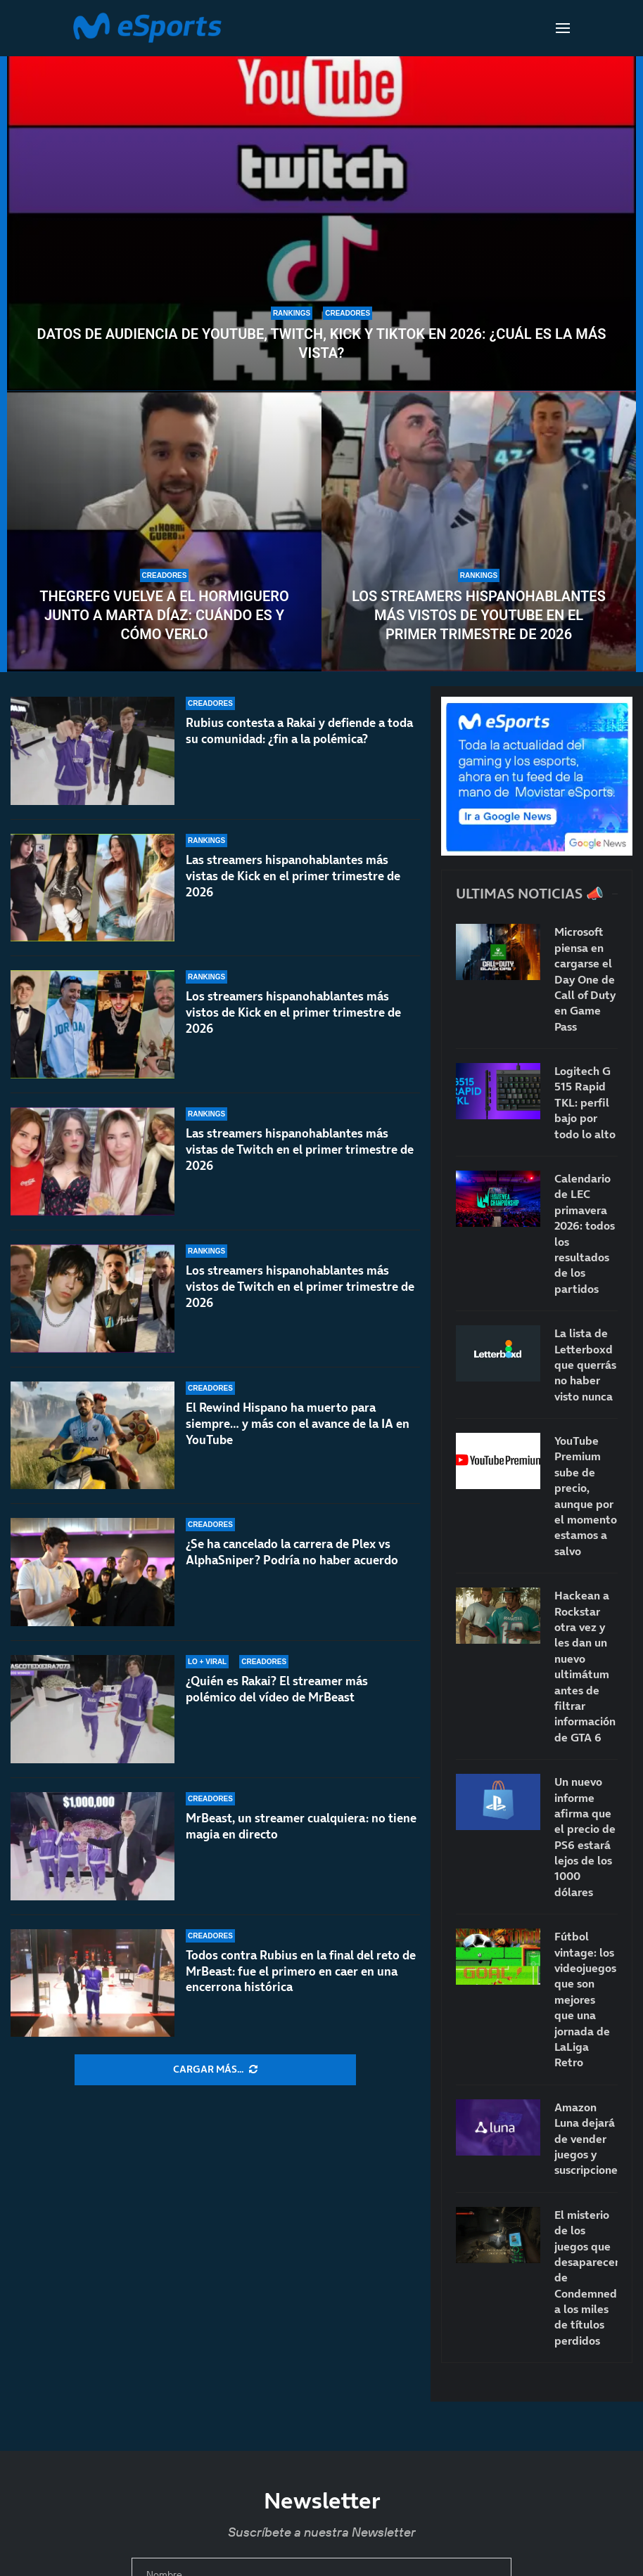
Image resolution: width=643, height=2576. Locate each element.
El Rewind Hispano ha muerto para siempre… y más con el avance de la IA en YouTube (297, 1444)
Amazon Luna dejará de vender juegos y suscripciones (586, 2138)
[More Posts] (215, 2069)
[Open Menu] (563, 28)
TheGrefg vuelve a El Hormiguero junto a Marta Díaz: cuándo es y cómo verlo (163, 615)
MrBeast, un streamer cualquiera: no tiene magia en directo (301, 1826)
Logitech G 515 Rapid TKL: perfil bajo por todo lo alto (585, 1102)
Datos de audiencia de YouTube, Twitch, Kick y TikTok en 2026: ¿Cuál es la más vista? (321, 343)
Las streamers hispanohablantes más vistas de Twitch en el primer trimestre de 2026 (300, 1157)
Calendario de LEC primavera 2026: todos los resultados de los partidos (584, 1233)
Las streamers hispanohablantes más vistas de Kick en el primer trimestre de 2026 (293, 876)
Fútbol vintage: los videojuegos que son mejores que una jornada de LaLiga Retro (585, 1999)
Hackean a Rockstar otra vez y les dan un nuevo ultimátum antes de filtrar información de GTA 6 (585, 1666)
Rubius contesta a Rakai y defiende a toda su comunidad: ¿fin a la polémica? (299, 730)
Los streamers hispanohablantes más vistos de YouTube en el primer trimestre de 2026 (479, 615)
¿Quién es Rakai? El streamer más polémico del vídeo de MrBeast (277, 1689)
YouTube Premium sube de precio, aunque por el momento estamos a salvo (585, 1496)
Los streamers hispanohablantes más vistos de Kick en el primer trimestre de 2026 (293, 1012)
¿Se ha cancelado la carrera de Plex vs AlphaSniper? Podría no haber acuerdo (292, 1566)
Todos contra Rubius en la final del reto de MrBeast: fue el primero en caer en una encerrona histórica (301, 1971)
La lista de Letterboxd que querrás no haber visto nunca (585, 1364)
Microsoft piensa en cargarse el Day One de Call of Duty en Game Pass (585, 978)
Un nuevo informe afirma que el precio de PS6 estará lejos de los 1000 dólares (585, 1837)
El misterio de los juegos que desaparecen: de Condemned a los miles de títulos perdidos (586, 2277)
